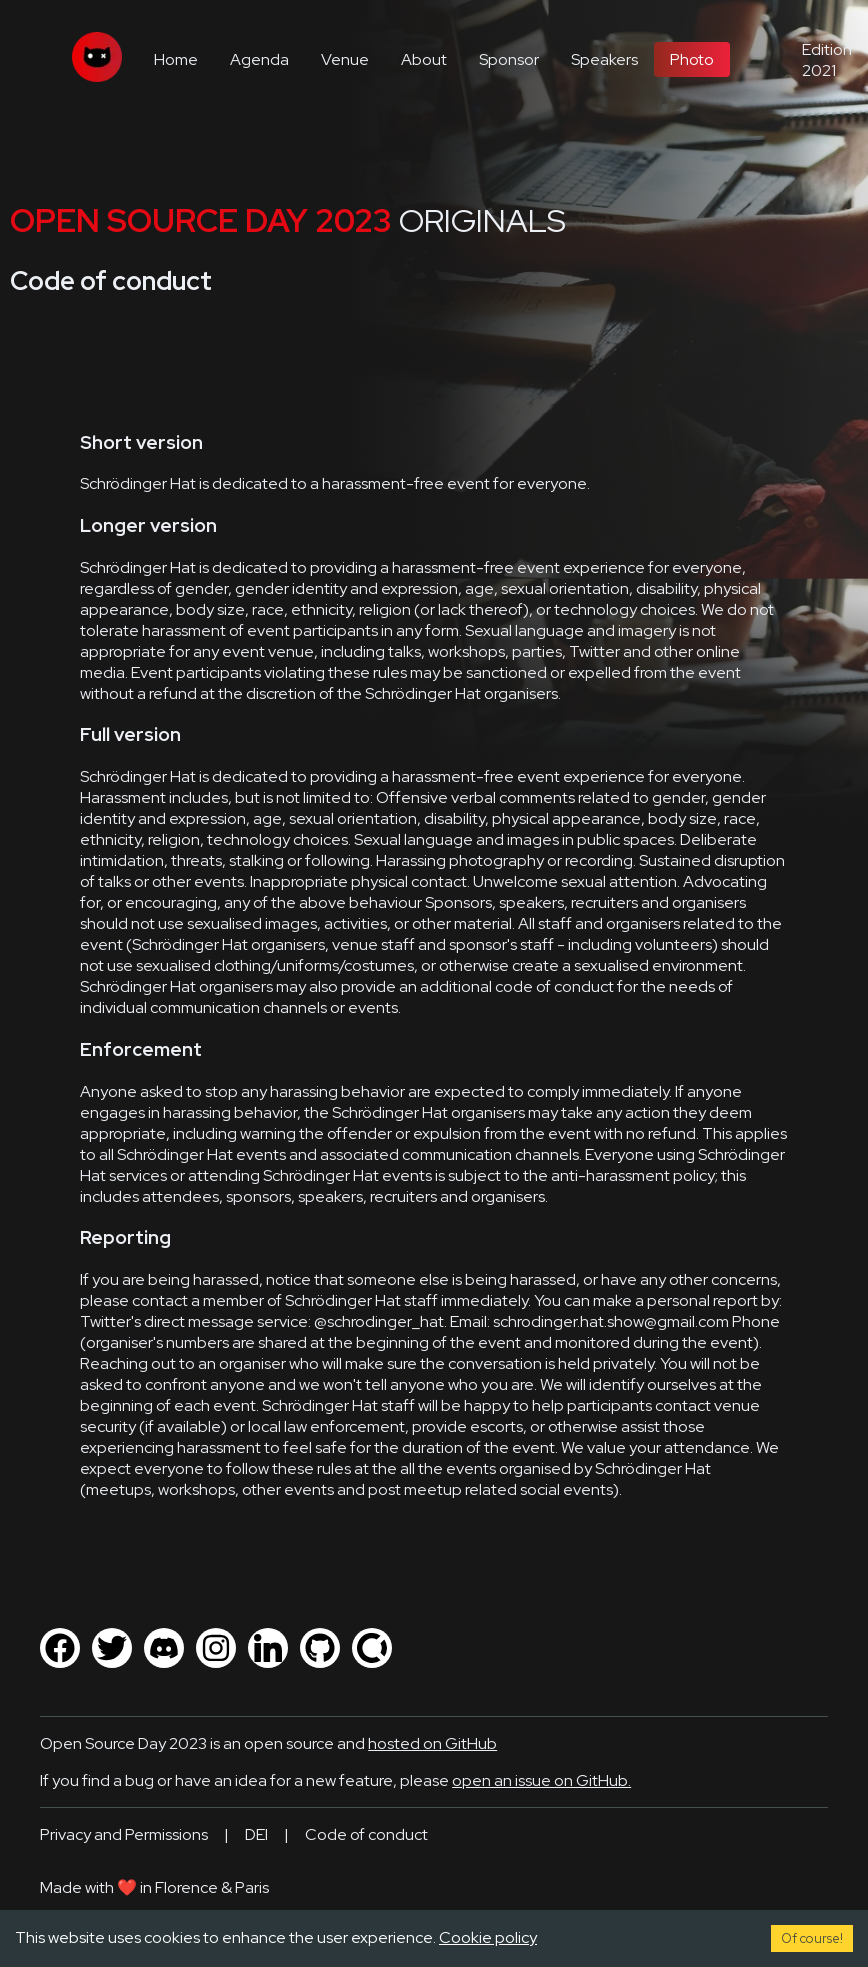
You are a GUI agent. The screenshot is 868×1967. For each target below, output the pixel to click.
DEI (256, 1834)
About (424, 59)
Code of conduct (366, 1834)
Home (176, 59)
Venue (345, 59)
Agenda (259, 59)
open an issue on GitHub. (541, 1780)
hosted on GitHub (432, 1743)
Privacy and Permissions (124, 1834)
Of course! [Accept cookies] (812, 1938)
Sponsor (509, 59)
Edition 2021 (827, 60)
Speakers (604, 59)
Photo (692, 59)
